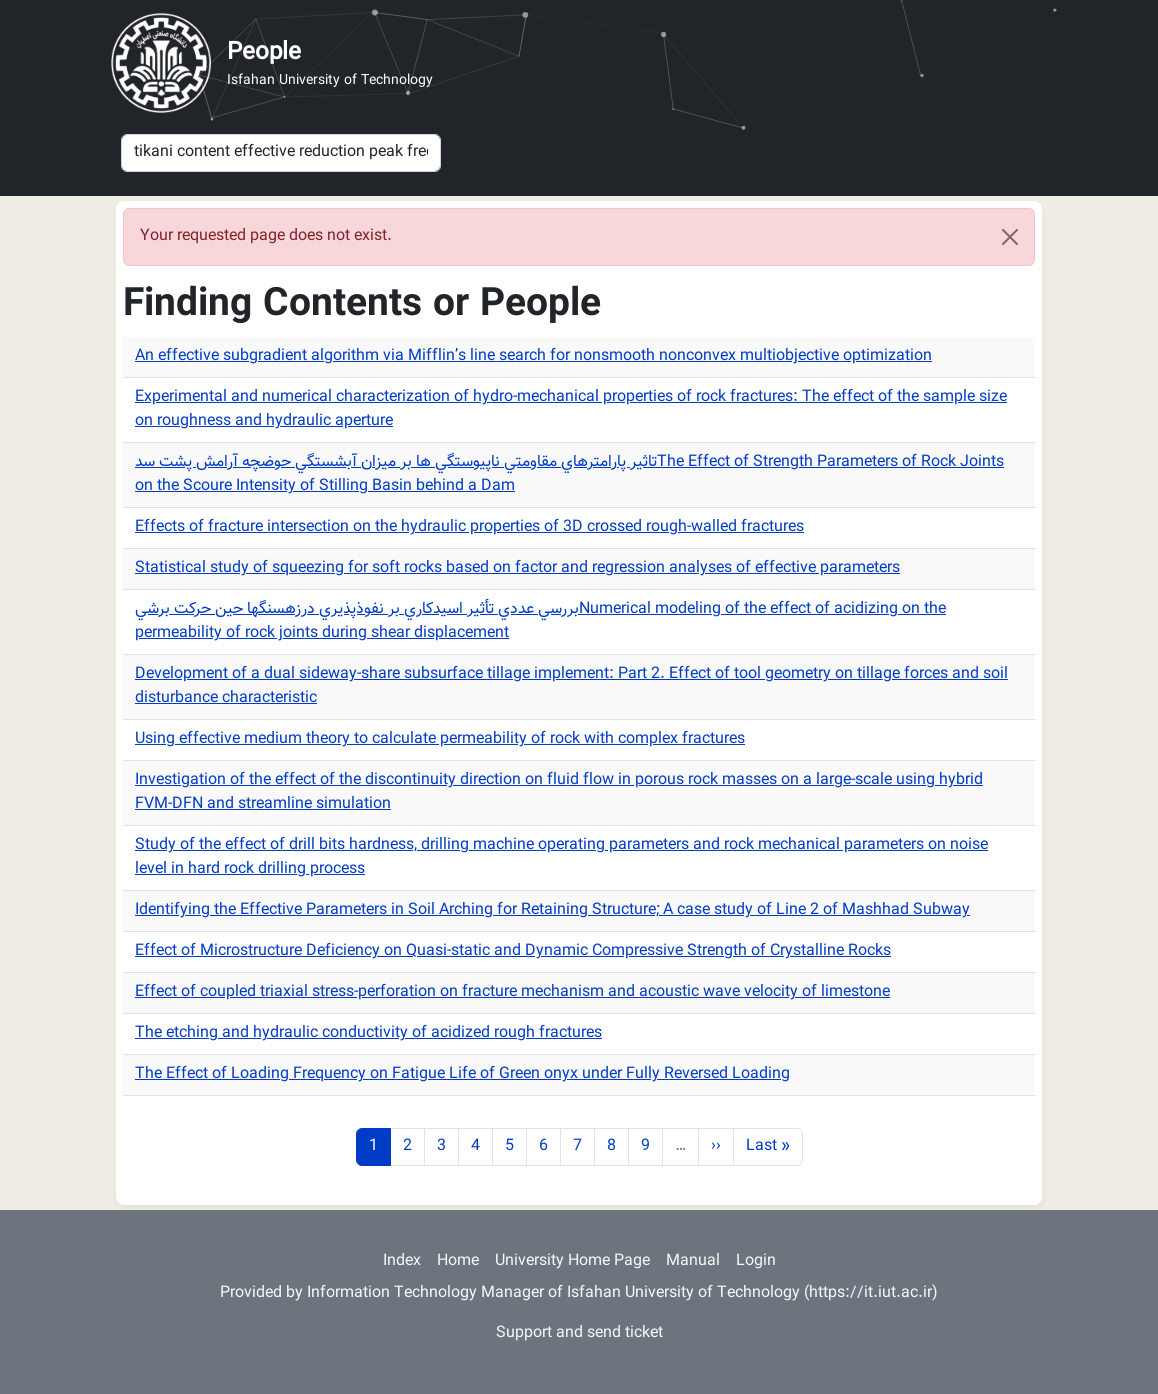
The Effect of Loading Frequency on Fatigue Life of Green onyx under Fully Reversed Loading (462, 1074)
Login (756, 1261)
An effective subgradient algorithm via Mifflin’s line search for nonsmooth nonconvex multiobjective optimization (533, 356)
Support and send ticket (579, 1333)
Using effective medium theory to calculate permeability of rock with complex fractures (440, 739)
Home (458, 1261)
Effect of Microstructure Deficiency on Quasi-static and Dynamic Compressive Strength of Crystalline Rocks (513, 951)
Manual (693, 1261)
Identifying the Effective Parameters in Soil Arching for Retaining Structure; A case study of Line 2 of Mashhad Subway (552, 910)
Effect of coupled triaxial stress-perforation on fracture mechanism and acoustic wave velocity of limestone (512, 992)
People (264, 53)
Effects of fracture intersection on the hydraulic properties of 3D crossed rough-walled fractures (469, 527)
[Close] (1010, 237)
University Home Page (572, 1261)
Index (402, 1261)
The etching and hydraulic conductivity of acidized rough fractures (368, 1033)
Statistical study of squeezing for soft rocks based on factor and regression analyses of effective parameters (517, 568)
